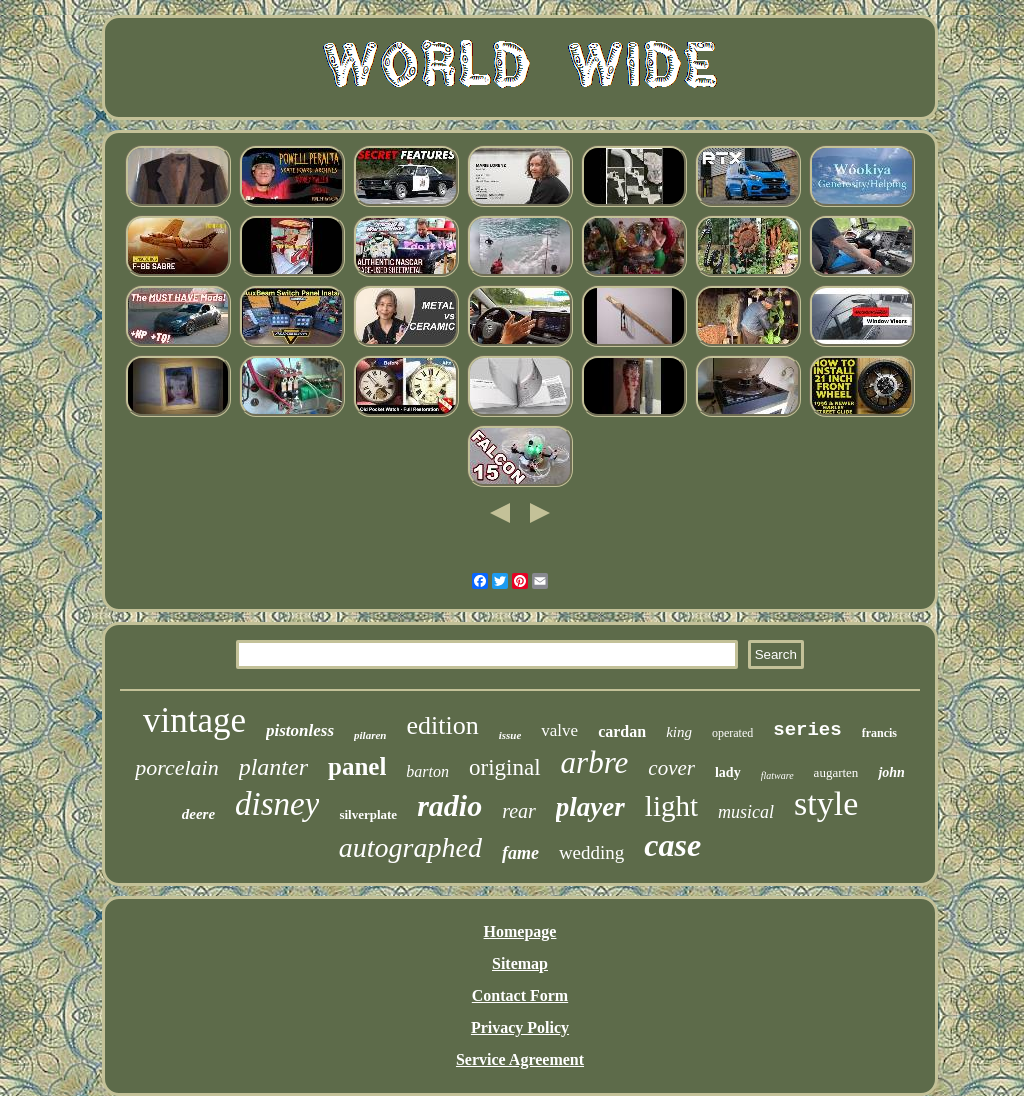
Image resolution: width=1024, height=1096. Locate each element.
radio (449, 805)
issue (510, 735)
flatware (777, 775)
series (807, 730)
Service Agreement (520, 1059)
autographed (410, 847)
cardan (622, 731)
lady (728, 772)
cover (671, 768)
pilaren (370, 735)
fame (520, 853)
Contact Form (520, 995)
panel (357, 766)
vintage (194, 720)
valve (559, 730)
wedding (591, 852)
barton (427, 771)
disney (277, 804)
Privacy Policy (520, 1027)
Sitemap (520, 963)
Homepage (520, 931)
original (505, 767)
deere (198, 814)
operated (732, 733)
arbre (595, 762)
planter (273, 767)
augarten (836, 772)
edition (442, 725)
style (826, 803)
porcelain (177, 767)
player (590, 807)
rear (519, 811)
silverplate (368, 814)
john (891, 772)
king (679, 732)
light (671, 806)
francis (879, 733)
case (672, 845)
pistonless (300, 730)
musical (746, 812)
